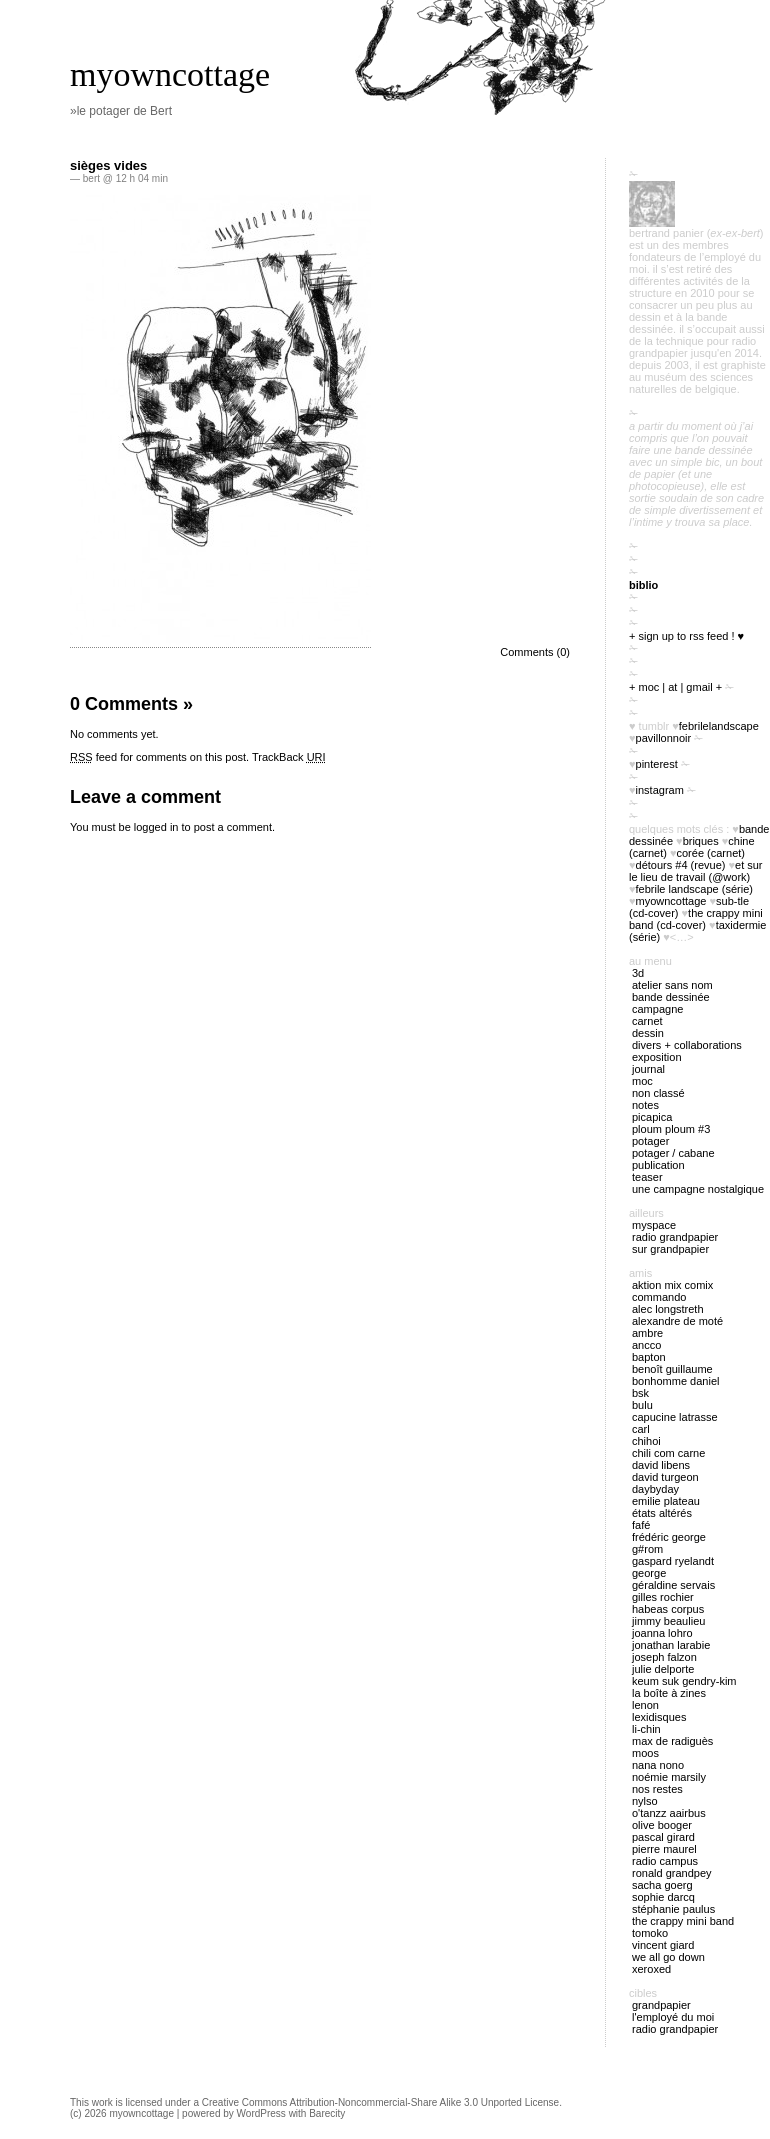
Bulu (642, 1405)
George (649, 1573)
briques (701, 841)
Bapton (649, 1357)
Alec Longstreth (668, 1309)
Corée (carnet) (711, 853)
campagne (657, 1009)
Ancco (646, 1345)
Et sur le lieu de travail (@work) (696, 871)
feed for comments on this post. (159, 757)
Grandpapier (661, 2005)
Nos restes (657, 1789)
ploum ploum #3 (671, 1129)
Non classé (658, 1093)
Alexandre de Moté (677, 1321)
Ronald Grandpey (672, 1873)
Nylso (645, 1801)
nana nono (658, 1765)
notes (645, 1105)
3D (638, 973)
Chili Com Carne (668, 1453)
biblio (643, 585)
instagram (660, 790)
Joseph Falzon (664, 1657)
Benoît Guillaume (672, 1369)
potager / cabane (673, 1153)
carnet (647, 1021)
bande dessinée (671, 997)
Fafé (641, 1525)
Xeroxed (651, 1969)
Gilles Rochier (663, 1597)
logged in (156, 827)
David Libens (661, 1465)
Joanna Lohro (662, 1633)
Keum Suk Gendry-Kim (684, 1681)
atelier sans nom (672, 985)
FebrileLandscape (719, 726)
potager (650, 1141)
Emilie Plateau (666, 1501)
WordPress (261, 2113)
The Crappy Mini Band (683, 1921)
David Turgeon (665, 1477)
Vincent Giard (663, 1945)
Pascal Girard (663, 1837)
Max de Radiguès (672, 1741)
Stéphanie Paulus (673, 1909)
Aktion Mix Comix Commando (672, 1291)
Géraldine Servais (673, 1585)
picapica (652, 1117)
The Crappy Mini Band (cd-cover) (696, 919)
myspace (654, 1225)
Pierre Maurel (664, 1849)
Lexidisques (659, 1717)
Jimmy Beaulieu (668, 1621)
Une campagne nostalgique (698, 1189)
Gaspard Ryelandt (673, 1561)
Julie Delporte (663, 1669)
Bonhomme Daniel (675, 1381)
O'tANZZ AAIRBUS (669, 1813)
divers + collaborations (687, 1045)
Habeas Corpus (668, 1609)
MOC (642, 1081)
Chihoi (646, 1441)
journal (648, 1069)
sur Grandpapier (670, 1249)
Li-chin (646, 1729)
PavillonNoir (664, 738)
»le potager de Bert (121, 111)
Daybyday (655, 1489)
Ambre (647, 1333)
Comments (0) (535, 652)
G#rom (647, 1549)
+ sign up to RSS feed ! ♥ (686, 636)
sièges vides (108, 165)
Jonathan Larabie (671, 1645)
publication (658, 1165)
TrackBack (289, 757)
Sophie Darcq (663, 1897)
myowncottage (170, 74)
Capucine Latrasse (675, 1417)
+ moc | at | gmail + (675, 687)
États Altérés (662, 1513)
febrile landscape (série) (694, 889)
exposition (657, 1057)
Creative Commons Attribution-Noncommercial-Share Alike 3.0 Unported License (380, 2102)
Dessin (648, 1033)
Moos (645, 1753)
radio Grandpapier (675, 1237)
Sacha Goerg (662, 1885)
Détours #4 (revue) (681, 865)
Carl (641, 1429)
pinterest (657, 764)
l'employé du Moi (673, 2017)
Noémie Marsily (669, 1777)
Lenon (645, 1705)
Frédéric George (669, 1537)
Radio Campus (665, 1861)
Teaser (647, 1177)
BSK (640, 1393)
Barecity (327, 2113)
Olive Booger (662, 1825)
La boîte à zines (669, 1693)
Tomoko (650, 1933)
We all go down (668, 1957)
